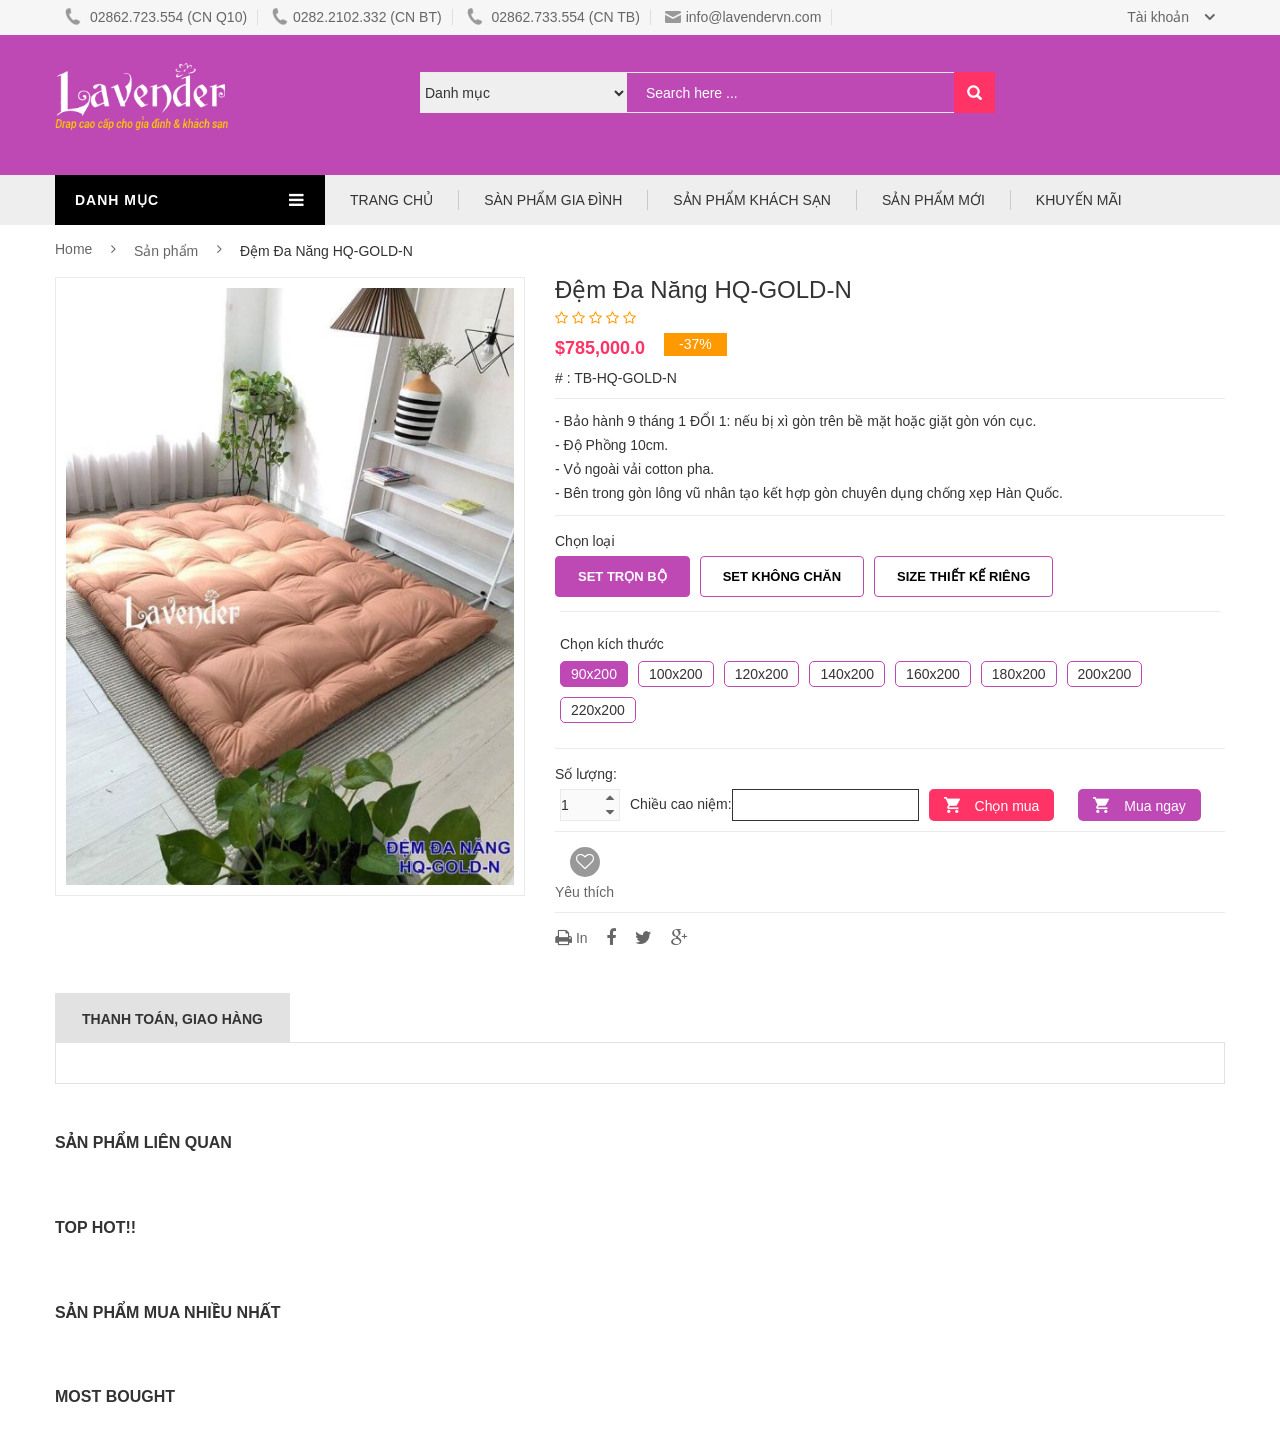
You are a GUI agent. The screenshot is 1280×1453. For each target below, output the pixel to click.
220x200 (598, 710)
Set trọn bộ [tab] (622, 576)
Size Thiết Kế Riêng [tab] (963, 576)
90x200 (594, 674)
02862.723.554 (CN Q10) (156, 17)
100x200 (676, 674)
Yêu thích (584, 873)
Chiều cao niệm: (681, 804)
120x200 (762, 674)
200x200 (1105, 674)
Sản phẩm (168, 251)
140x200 (847, 674)
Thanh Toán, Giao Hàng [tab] (172, 1019)
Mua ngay (1154, 806)
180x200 (1019, 674)
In (573, 938)
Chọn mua (1007, 806)
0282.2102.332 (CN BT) (357, 17)
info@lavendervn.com (743, 17)
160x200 (933, 674)
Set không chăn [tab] (782, 576)
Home (73, 249)
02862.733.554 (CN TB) (553, 17)
